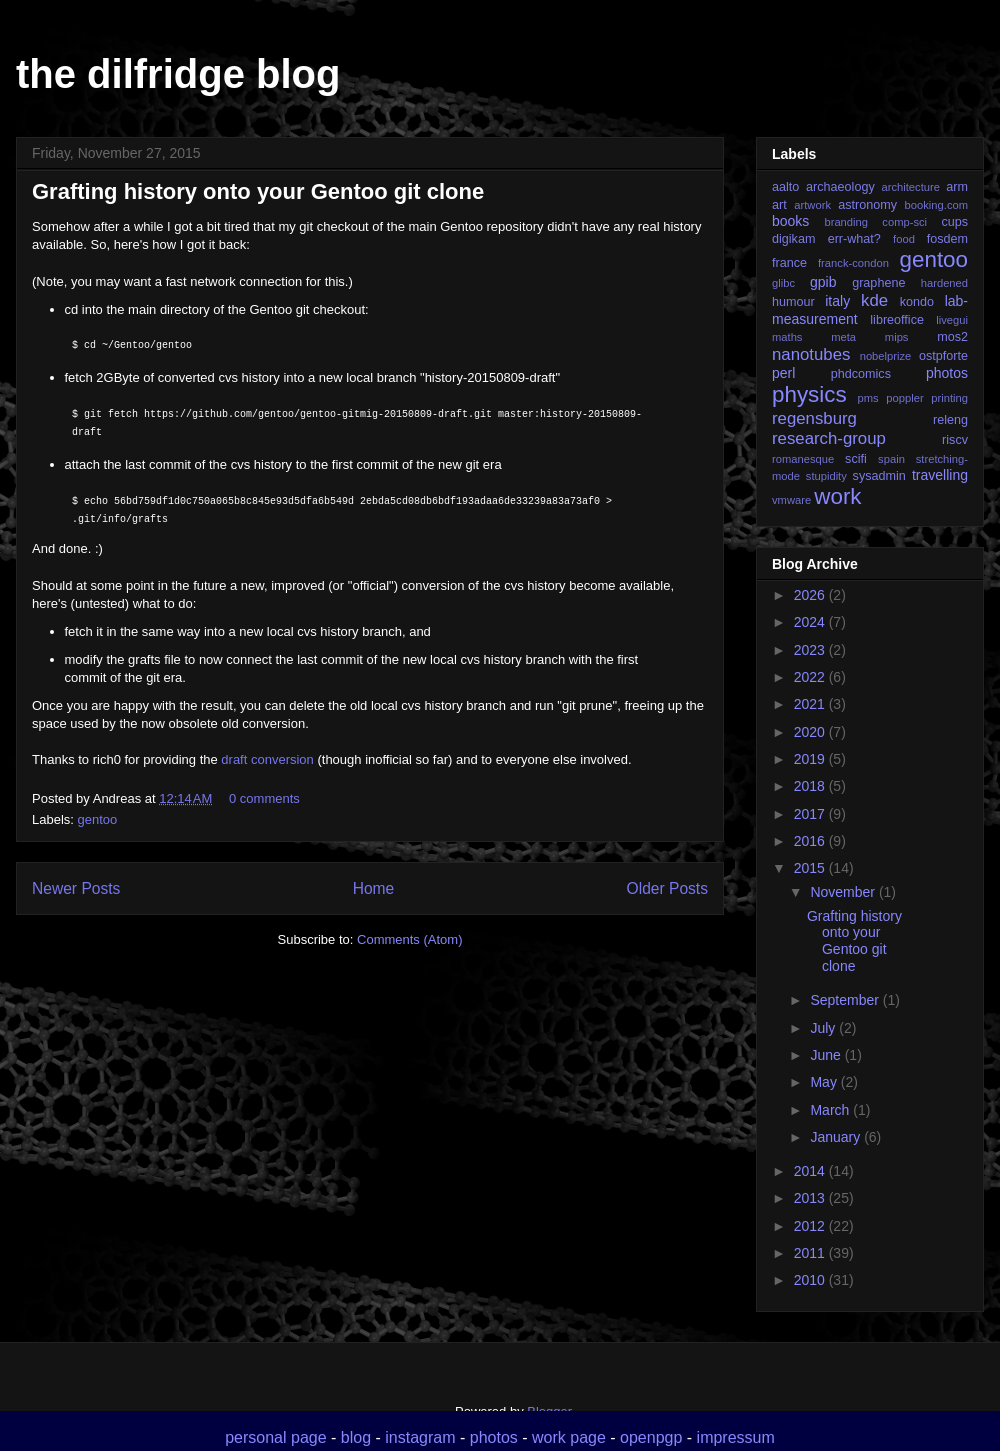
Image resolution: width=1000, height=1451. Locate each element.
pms (867, 398)
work (837, 496)
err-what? (854, 239)
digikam (793, 239)
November (844, 892)
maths (787, 337)
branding (846, 222)
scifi (856, 459)
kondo (917, 302)
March (831, 1110)
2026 (811, 595)
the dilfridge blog (178, 74)
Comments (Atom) (409, 939)
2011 (811, 1253)
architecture (910, 187)
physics (809, 394)
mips (897, 337)
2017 (811, 814)
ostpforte (943, 356)
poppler (904, 398)
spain (891, 459)
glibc (783, 283)
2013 (811, 1198)
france (789, 263)
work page (569, 1437)
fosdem (947, 239)
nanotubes (811, 354)
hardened (944, 283)
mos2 (952, 337)
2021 (811, 704)
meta (843, 337)
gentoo (98, 819)
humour (793, 302)
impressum (736, 1437)
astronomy (867, 205)
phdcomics (861, 374)
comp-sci (904, 222)
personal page (275, 1437)
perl (783, 373)
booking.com (936, 205)
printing (949, 398)
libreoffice (897, 320)
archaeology (840, 187)
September (846, 1000)
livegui (952, 320)
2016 (811, 841)
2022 (811, 677)
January (837, 1137)
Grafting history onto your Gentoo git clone (258, 191)
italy (837, 301)
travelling (940, 475)
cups (954, 222)
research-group (829, 438)
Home (374, 888)
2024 (811, 622)
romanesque (803, 459)
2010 (811, 1280)
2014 (811, 1171)
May (825, 1082)
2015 (811, 868)
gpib (823, 282)
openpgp (651, 1437)
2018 (811, 786)
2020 (811, 732)
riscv (955, 440)
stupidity (826, 476)
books (790, 221)
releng (950, 420)
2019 (811, 759)
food (904, 239)
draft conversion (267, 759)
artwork (812, 205)
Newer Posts (76, 888)
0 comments (264, 798)
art (779, 205)
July (824, 1028)
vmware (791, 500)
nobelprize (886, 356)
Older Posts (667, 888)
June (827, 1055)
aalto (785, 187)
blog (356, 1437)
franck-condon (853, 263)
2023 (811, 650)
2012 (811, 1226)
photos (947, 373)
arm (957, 187)
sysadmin (879, 476)
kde (874, 300)
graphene (878, 283)
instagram (420, 1437)
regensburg (814, 418)
